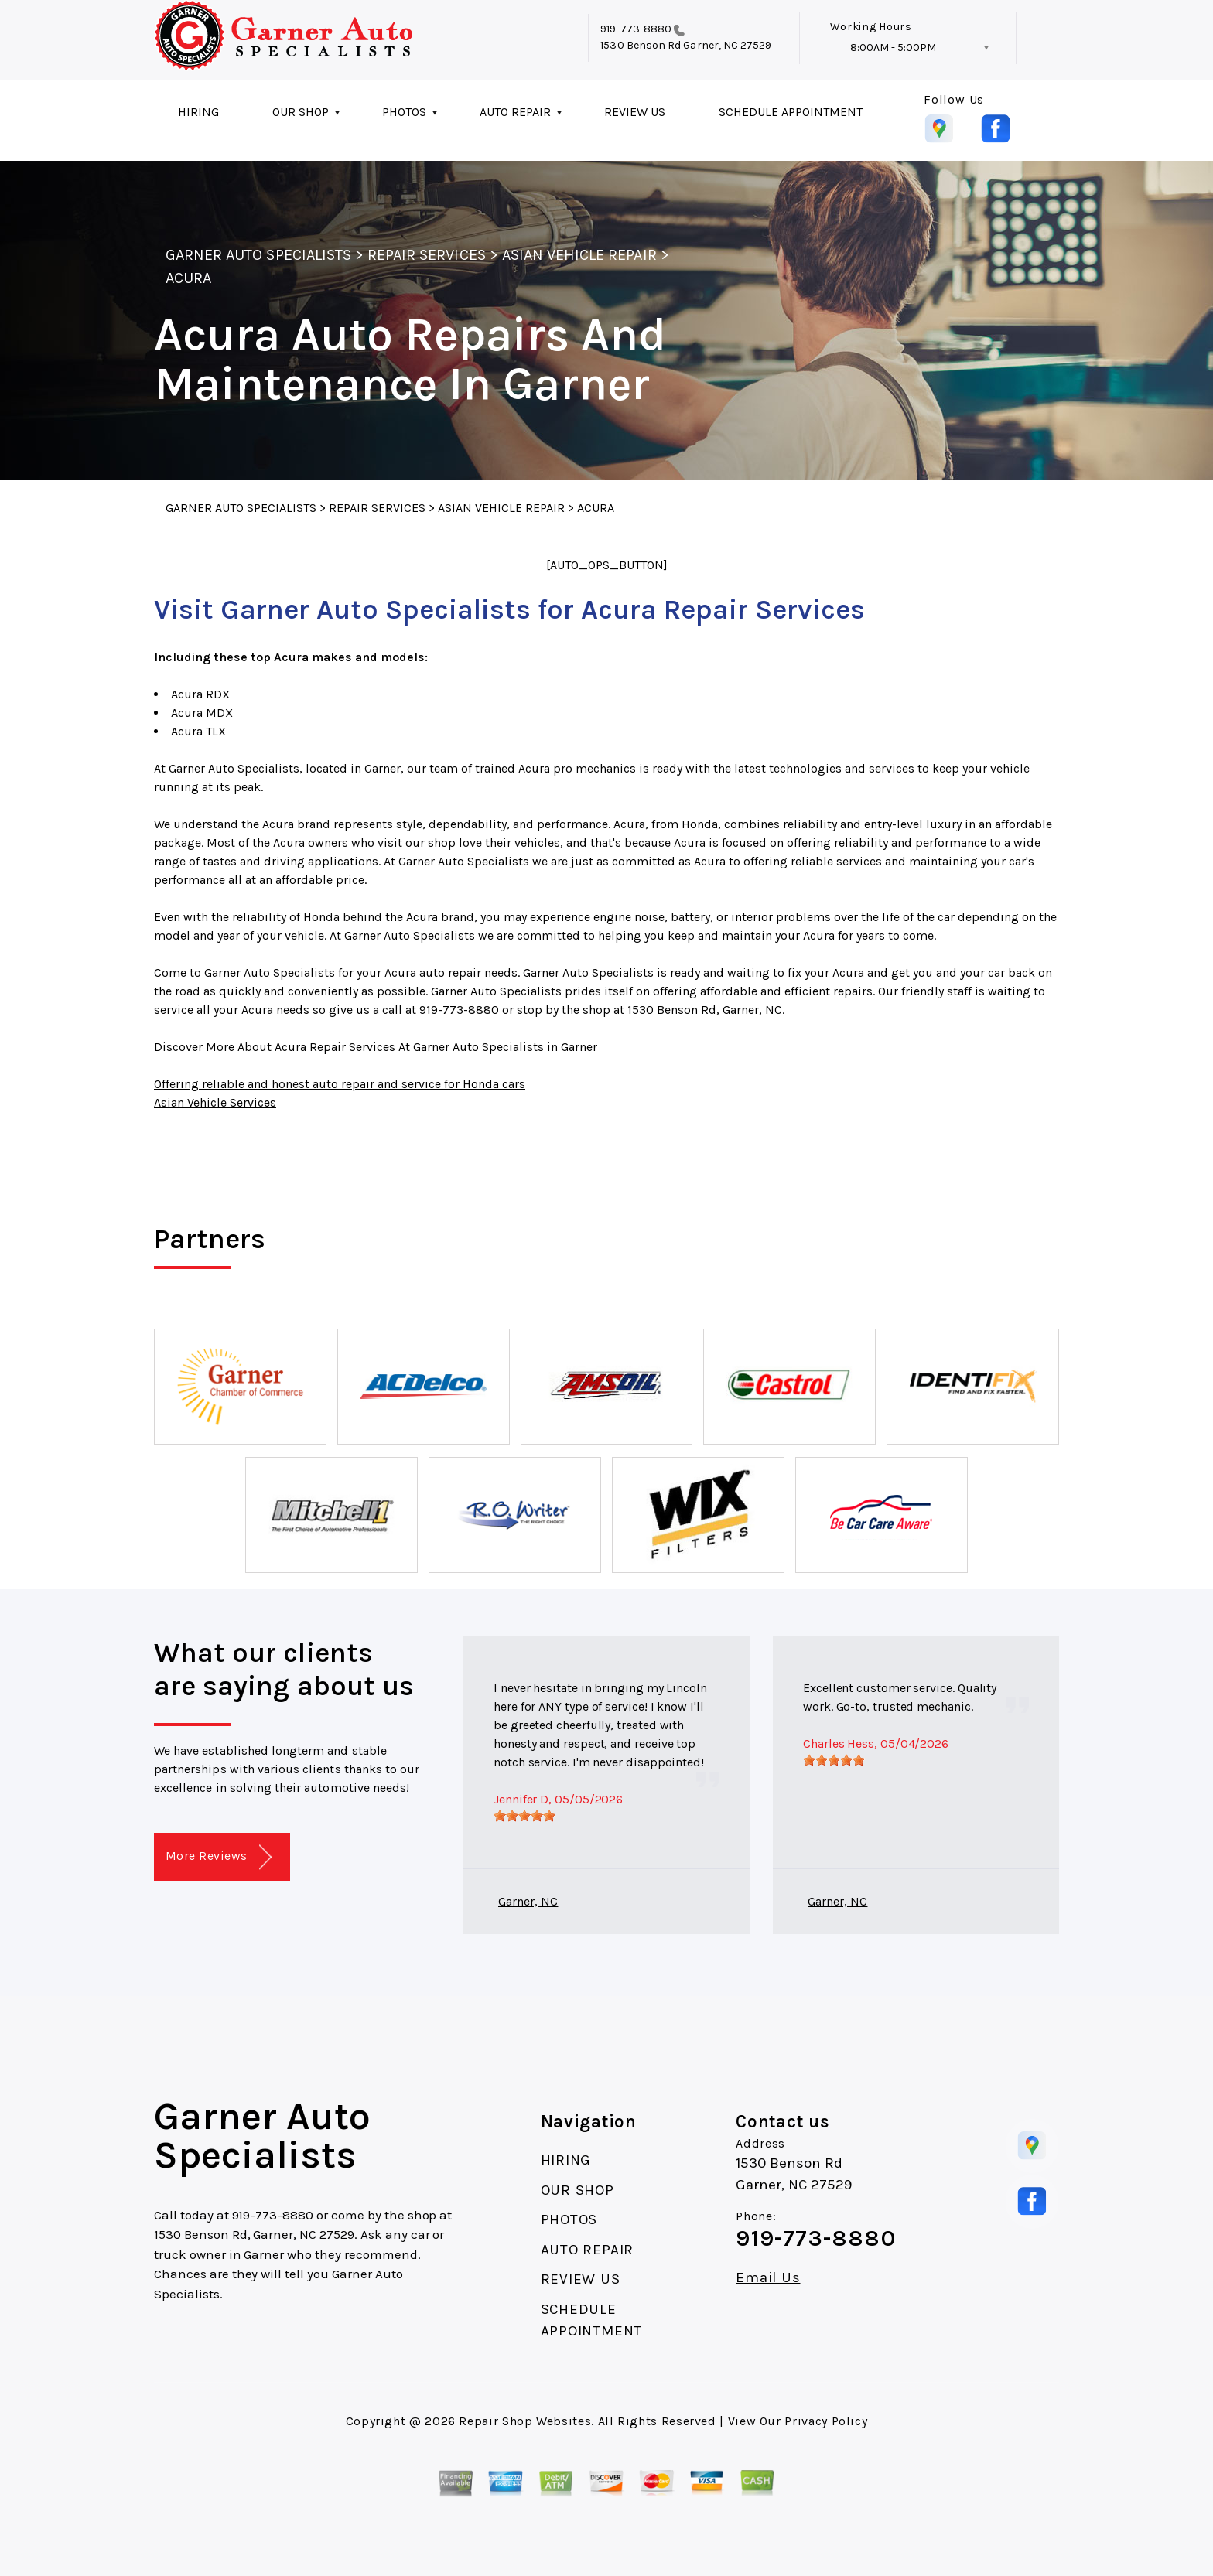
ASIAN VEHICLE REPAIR (579, 255)
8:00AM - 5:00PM (893, 47)
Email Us (768, 2278)
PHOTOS (404, 111)
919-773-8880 (635, 29)
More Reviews (219, 1857)
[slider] (524, 1816)
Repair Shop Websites (525, 2421)
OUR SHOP (300, 111)
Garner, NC (528, 1901)
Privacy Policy (825, 2421)
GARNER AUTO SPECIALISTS (258, 255)
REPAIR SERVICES (426, 255)
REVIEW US (634, 111)
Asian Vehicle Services (215, 1102)
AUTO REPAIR (515, 111)
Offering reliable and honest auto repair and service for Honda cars (339, 1083)
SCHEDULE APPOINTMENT (791, 111)
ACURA (188, 278)
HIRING (198, 111)
